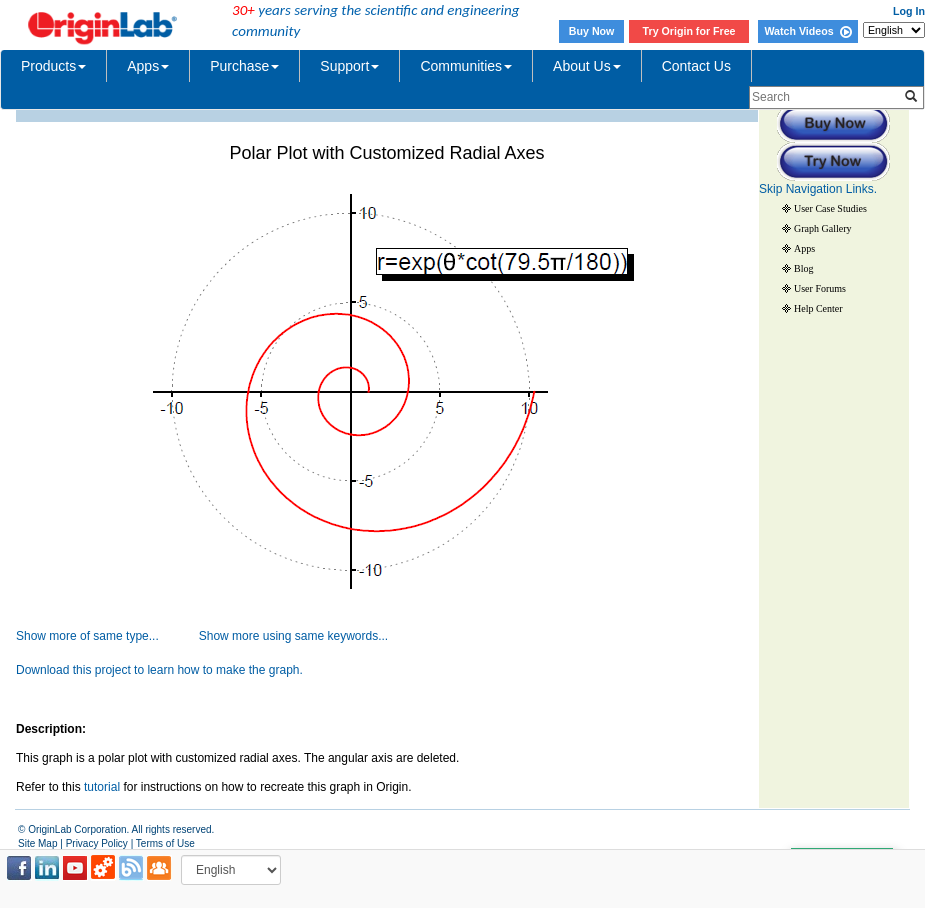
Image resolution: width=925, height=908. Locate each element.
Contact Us (696, 66)
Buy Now (592, 31)
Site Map (37, 843)
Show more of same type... (87, 636)
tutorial (102, 787)
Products (53, 66)
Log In (909, 11)
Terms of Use (165, 843)
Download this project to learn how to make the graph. (159, 670)
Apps (148, 66)
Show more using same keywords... (293, 636)
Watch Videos (807, 31)
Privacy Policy (97, 843)
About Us (587, 66)
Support (349, 66)
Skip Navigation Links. (818, 189)
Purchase (244, 66)
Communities (466, 66)
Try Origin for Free (689, 31)
